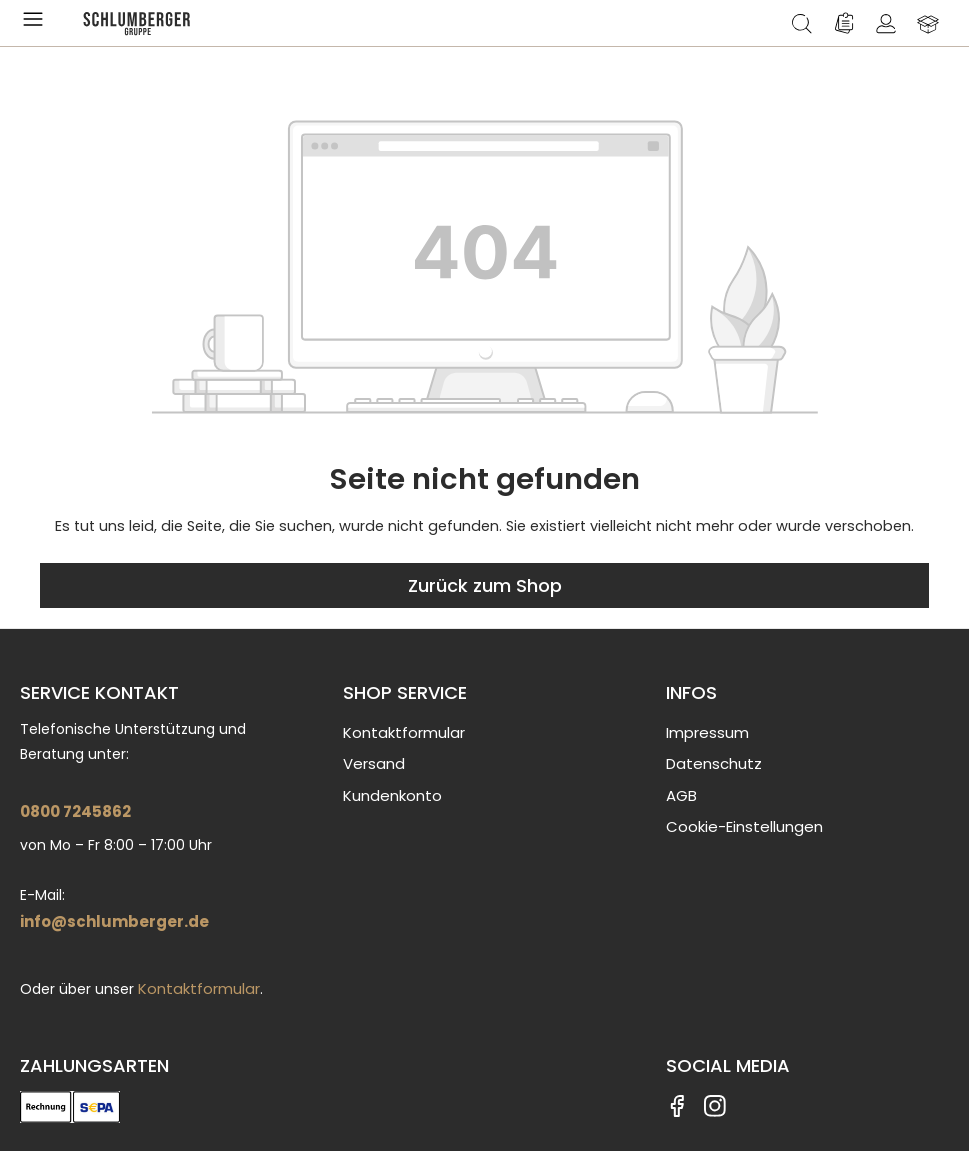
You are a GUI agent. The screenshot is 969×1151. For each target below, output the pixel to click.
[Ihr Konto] (886, 23)
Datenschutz (714, 763)
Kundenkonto (392, 795)
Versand (374, 763)
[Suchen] (802, 23)
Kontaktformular (199, 988)
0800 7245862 (75, 811)
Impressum (707, 732)
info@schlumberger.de (114, 921)
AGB (681, 795)
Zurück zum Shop (485, 585)
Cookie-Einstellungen (744, 826)
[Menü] (37, 23)
